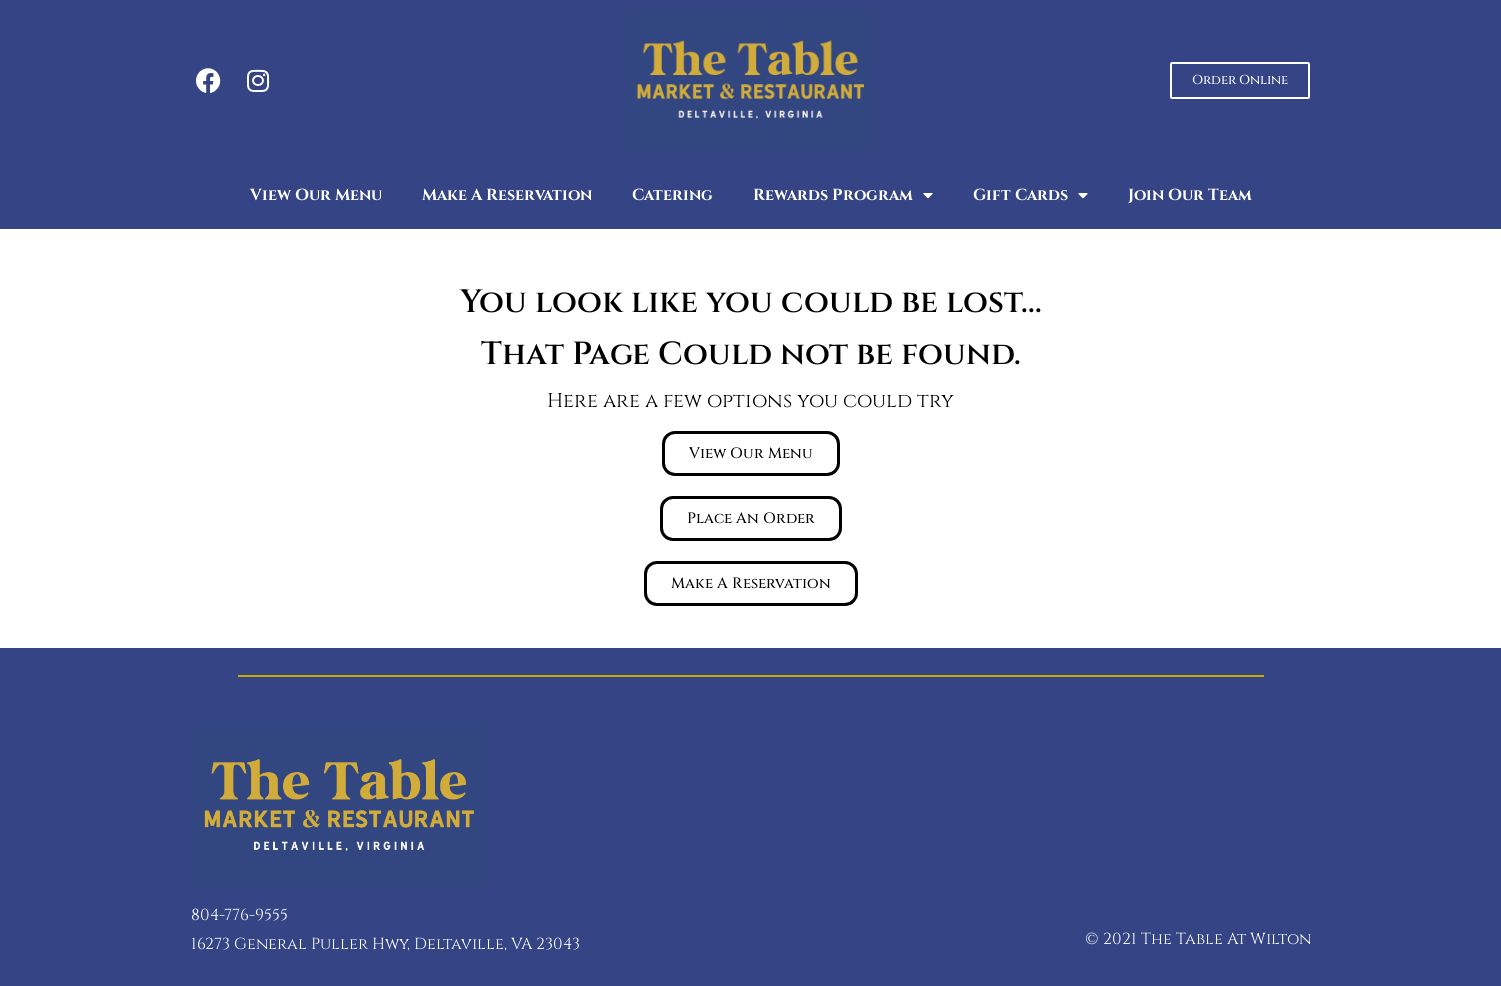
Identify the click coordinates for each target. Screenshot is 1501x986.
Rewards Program (843, 195)
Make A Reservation (507, 195)
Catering (672, 195)
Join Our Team (1190, 195)
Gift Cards (1030, 195)
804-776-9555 (239, 915)
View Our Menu (316, 195)
